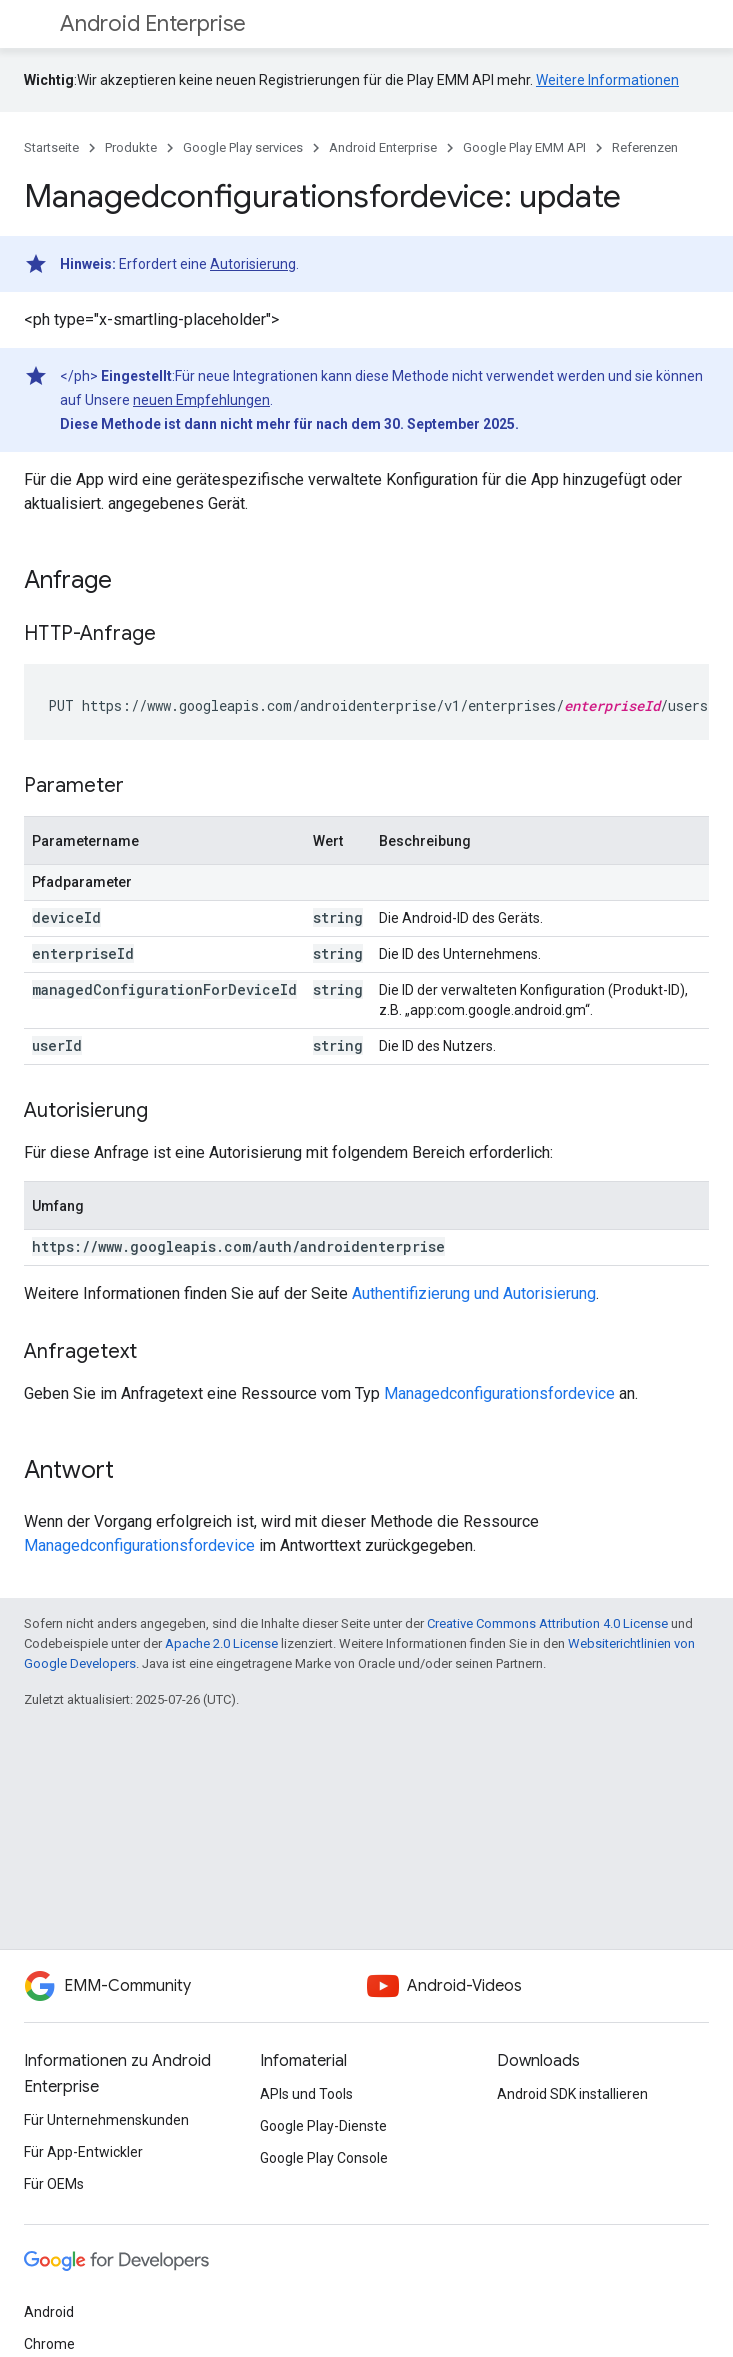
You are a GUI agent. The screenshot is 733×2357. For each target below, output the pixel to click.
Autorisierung (253, 264)
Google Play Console (324, 2158)
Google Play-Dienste (323, 2126)
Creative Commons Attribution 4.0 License (547, 1623)
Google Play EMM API (524, 147)
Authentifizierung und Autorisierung (474, 1293)
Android (49, 2312)
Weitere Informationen (607, 80)
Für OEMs (54, 2184)
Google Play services (243, 147)
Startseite (51, 147)
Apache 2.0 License (221, 1643)
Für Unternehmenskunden (106, 2120)
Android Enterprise (153, 23)
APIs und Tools (306, 2094)
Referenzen (645, 147)
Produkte (131, 147)
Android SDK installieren (572, 2094)
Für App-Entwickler (83, 2152)
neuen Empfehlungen (201, 400)
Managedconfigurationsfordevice (499, 1393)
